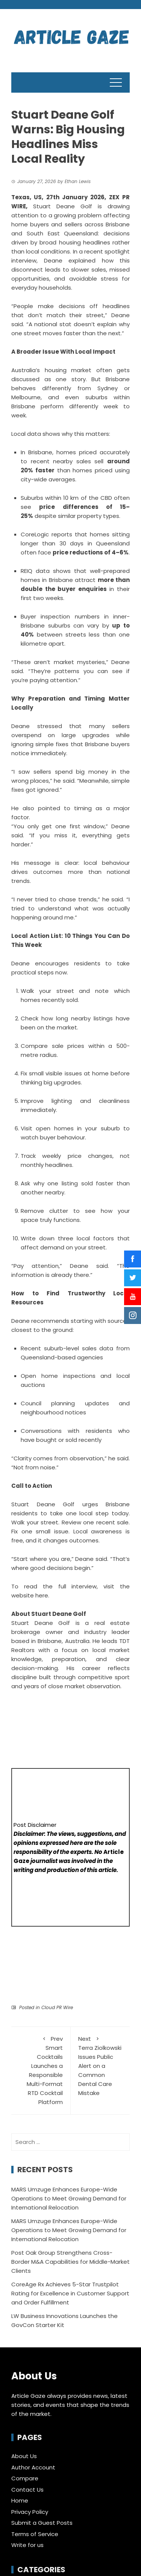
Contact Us (27, 2490)
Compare (24, 2478)
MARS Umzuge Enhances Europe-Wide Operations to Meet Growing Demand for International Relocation (68, 2198)
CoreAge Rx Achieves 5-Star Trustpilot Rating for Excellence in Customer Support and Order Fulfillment (70, 2293)
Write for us (27, 2545)
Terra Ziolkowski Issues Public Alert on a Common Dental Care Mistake (100, 2065)
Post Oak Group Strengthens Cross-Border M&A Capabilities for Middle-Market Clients (70, 2262)
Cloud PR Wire (57, 2007)
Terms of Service (34, 2534)
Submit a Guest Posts (42, 2523)
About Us (24, 2456)
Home (19, 2500)
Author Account (33, 2467)
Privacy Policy (29, 2512)
